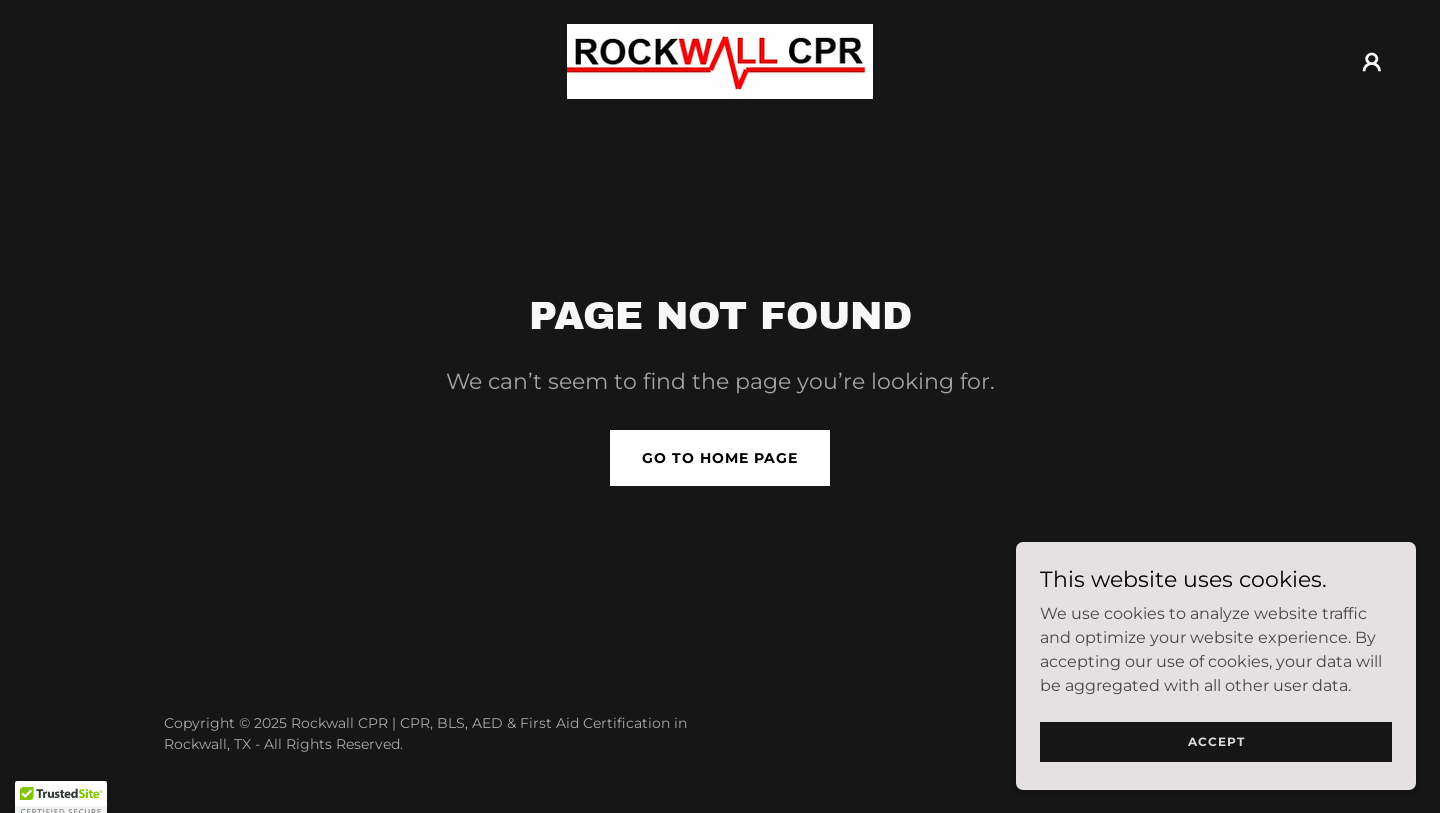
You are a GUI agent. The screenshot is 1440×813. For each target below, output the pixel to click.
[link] (720, 60)
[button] (1372, 62)
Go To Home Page (720, 458)
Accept (1216, 741)
